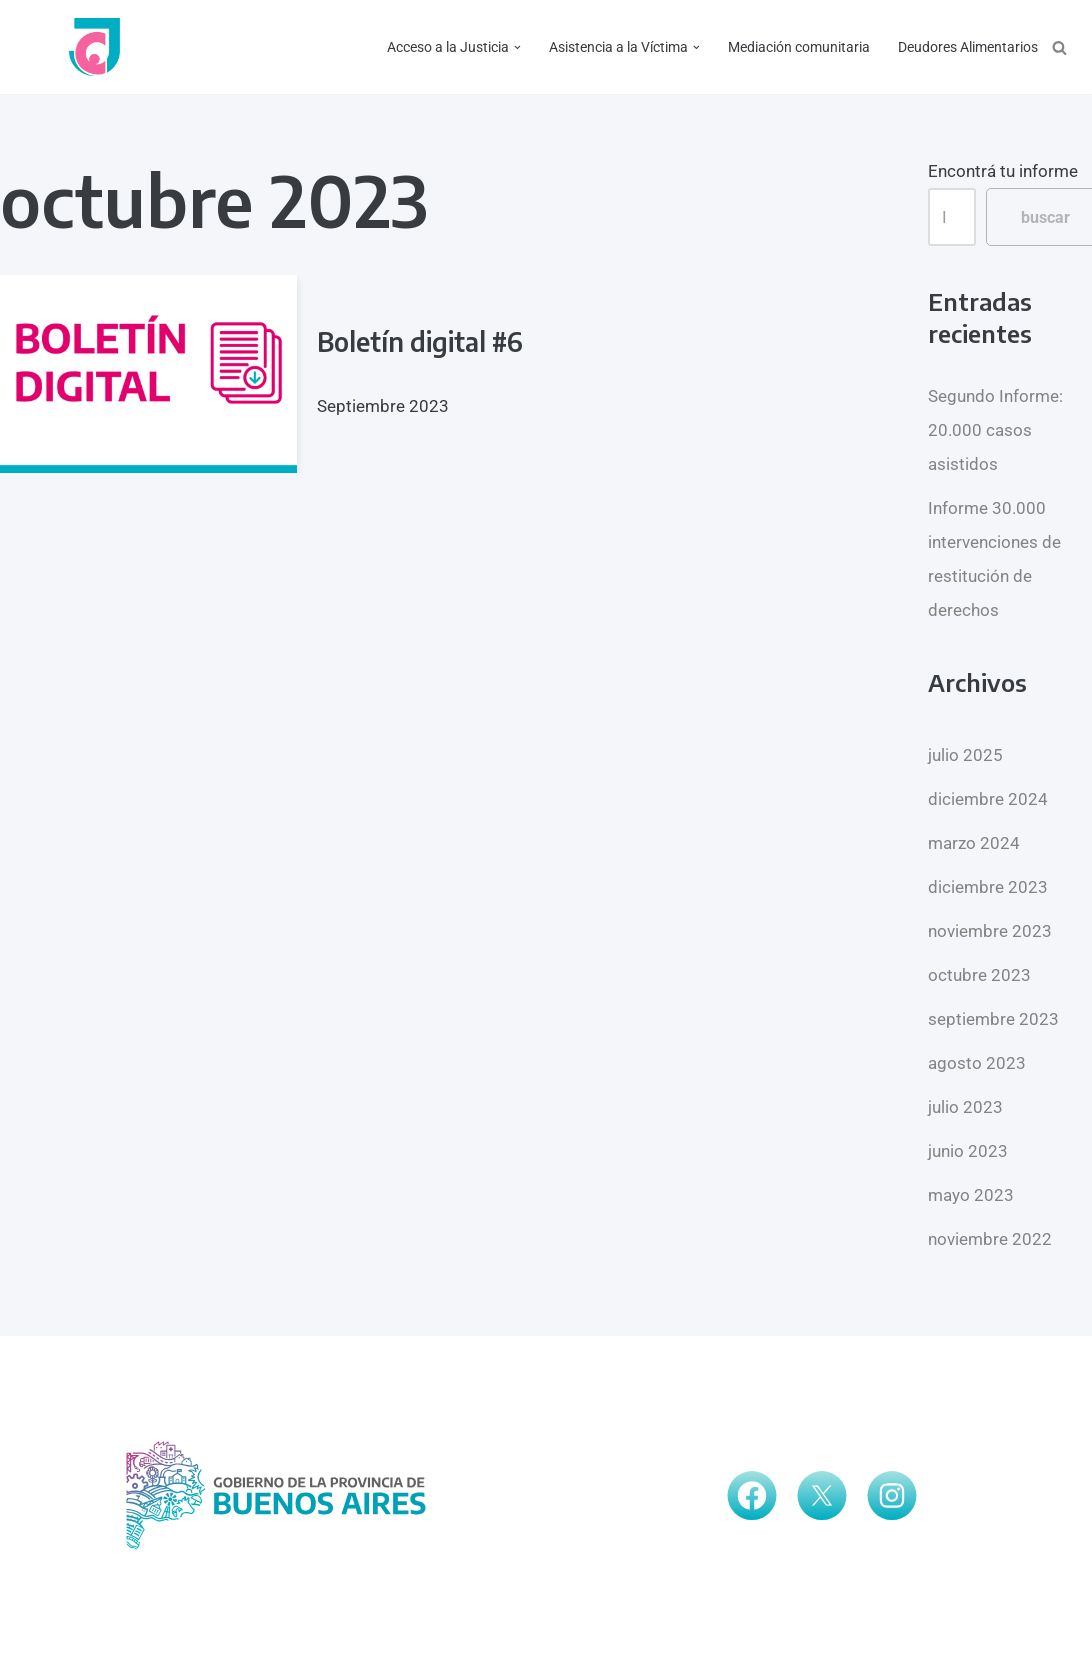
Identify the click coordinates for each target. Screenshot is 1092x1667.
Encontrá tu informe (1003, 171)
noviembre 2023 (990, 931)
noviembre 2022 (990, 1239)
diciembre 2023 (988, 887)
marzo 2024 (974, 843)
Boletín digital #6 (420, 341)
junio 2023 (968, 1151)
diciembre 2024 (988, 799)
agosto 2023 (977, 1063)
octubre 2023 (979, 975)
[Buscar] (1059, 47)
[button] (517, 47)
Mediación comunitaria (799, 47)
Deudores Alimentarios (968, 47)
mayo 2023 (971, 1195)
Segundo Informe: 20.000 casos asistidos (995, 430)
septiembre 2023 (993, 1019)
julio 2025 (965, 755)
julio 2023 (965, 1107)
